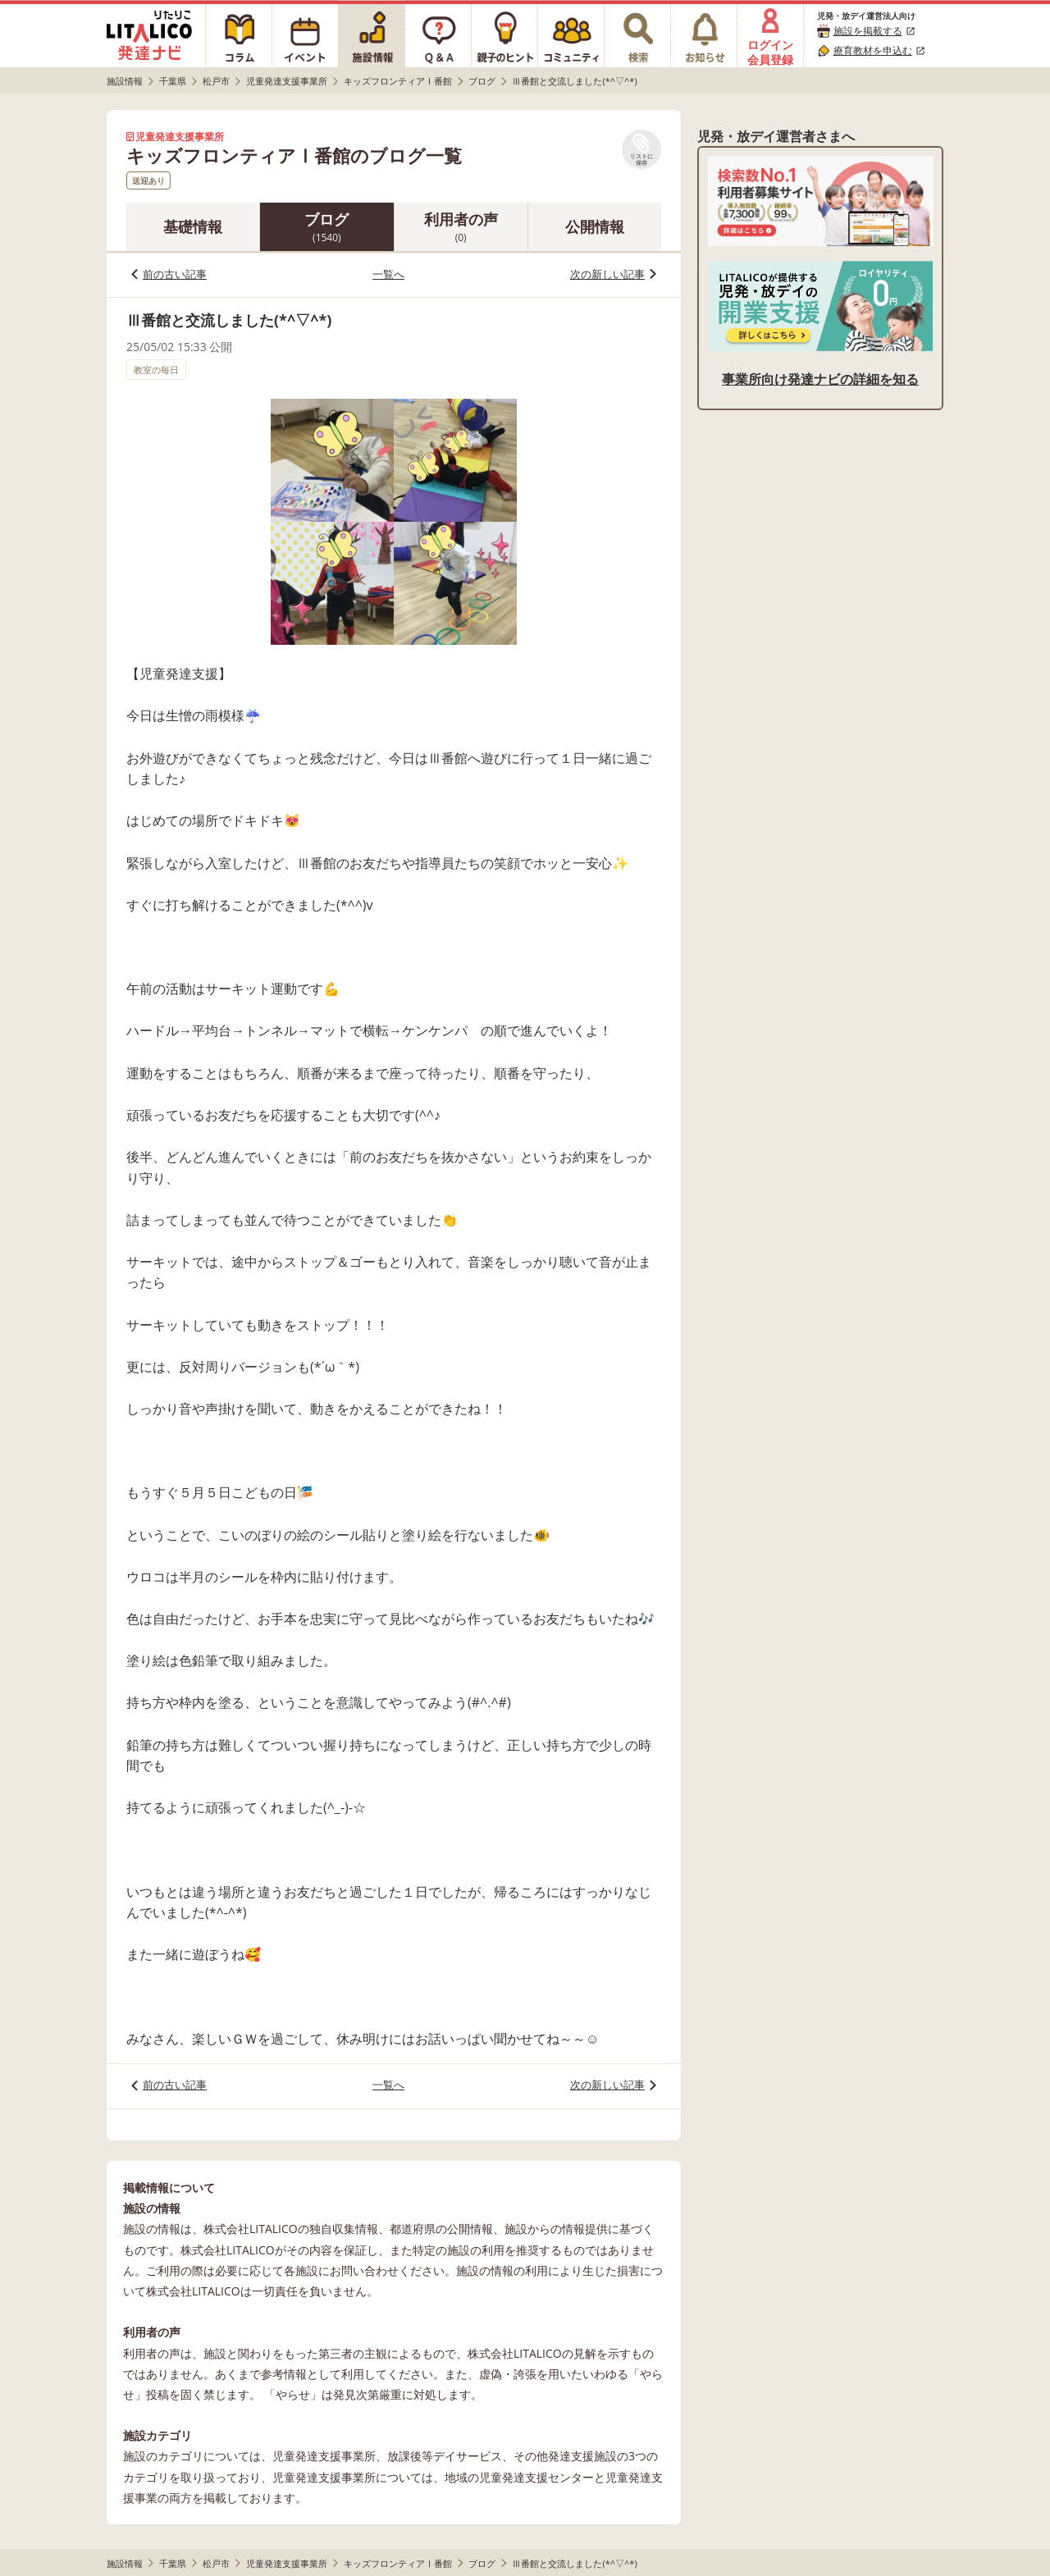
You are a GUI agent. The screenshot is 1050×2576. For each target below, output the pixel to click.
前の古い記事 (175, 274)
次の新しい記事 (607, 274)
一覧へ (388, 274)
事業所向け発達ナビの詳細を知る (820, 379)
